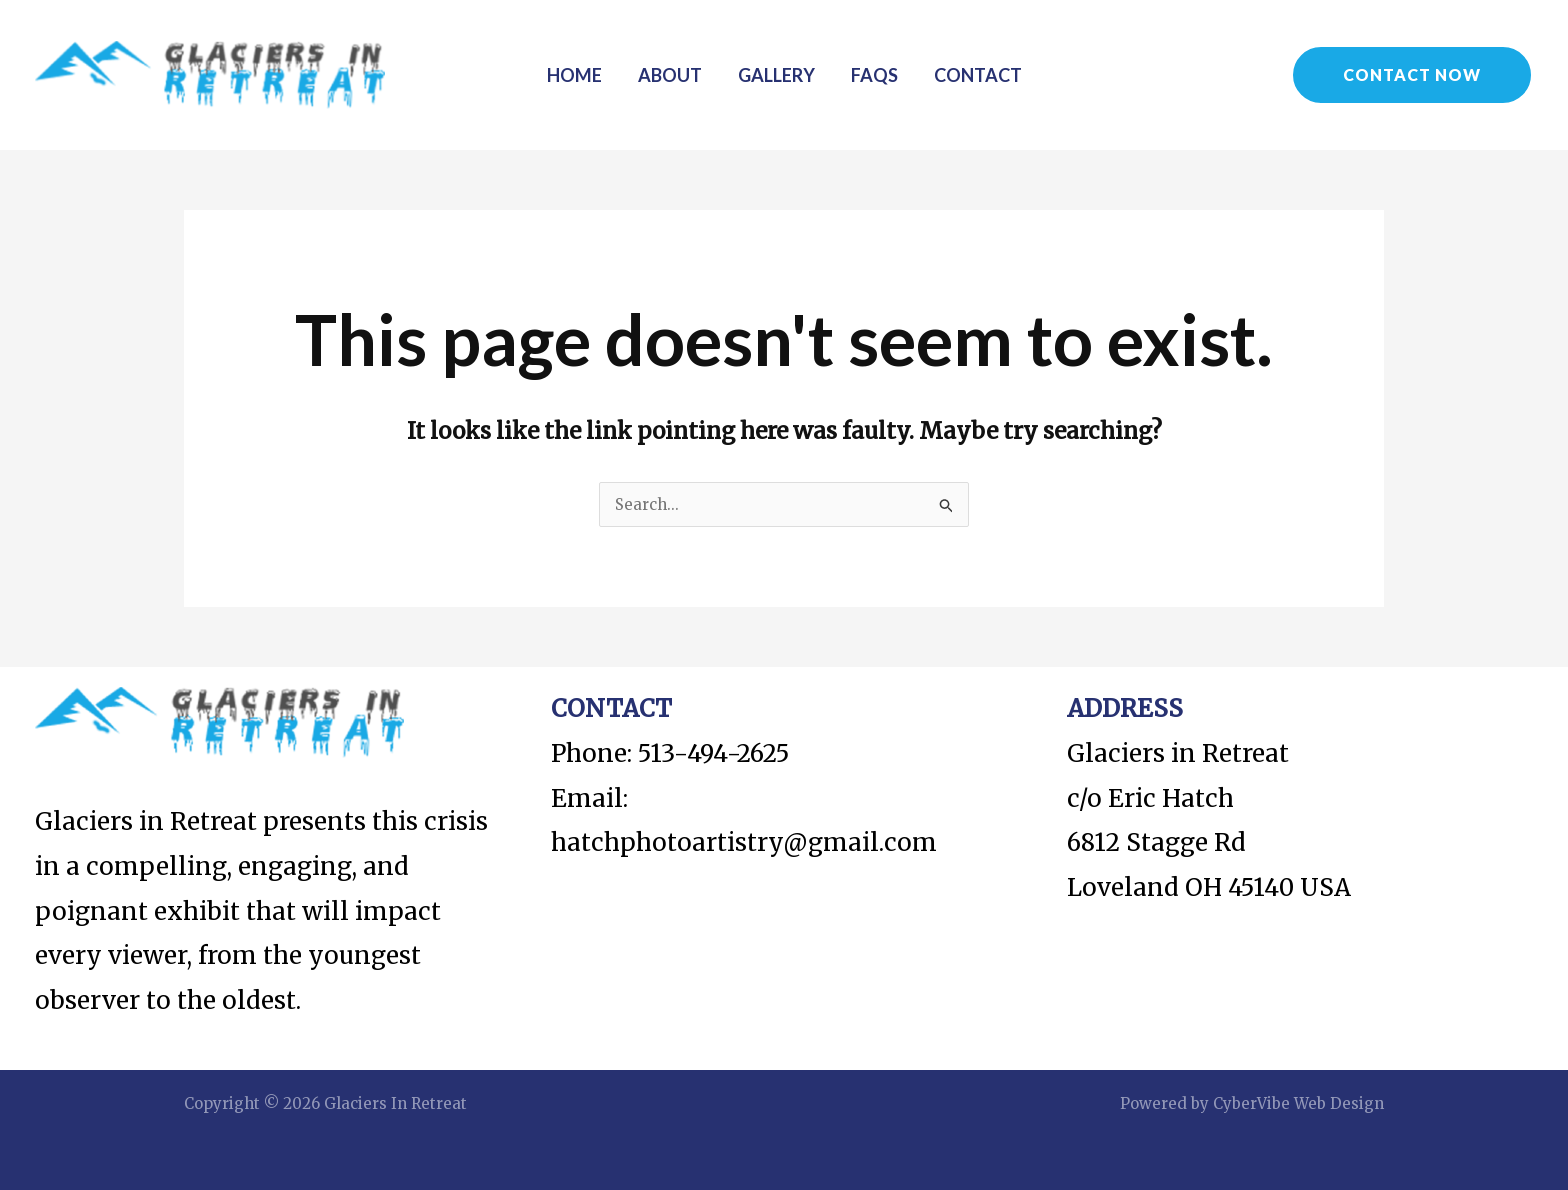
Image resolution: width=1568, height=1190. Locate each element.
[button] (1412, 75)
